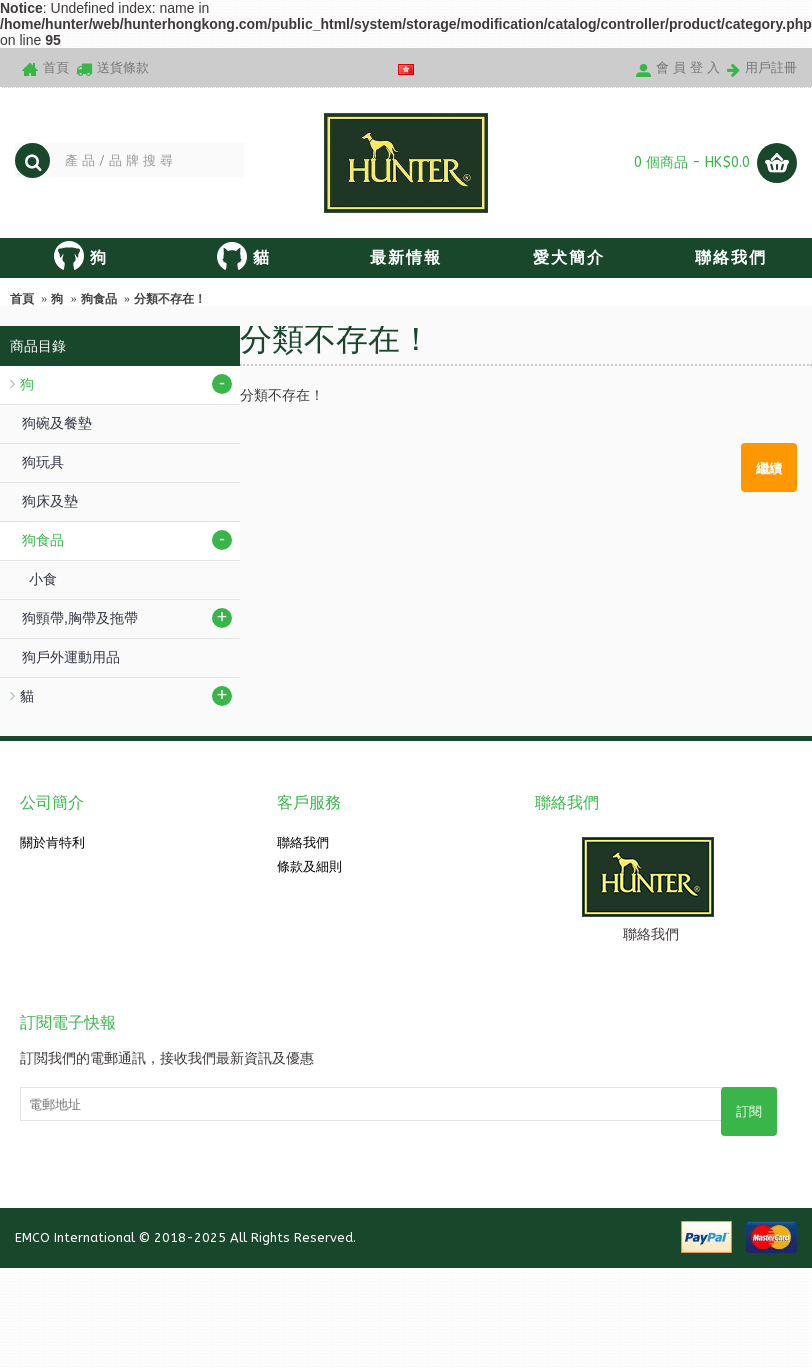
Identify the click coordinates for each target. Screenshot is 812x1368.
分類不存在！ (170, 299)
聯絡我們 (303, 842)
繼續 (769, 467)
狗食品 (99, 299)
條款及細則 (309, 866)
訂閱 (749, 1111)
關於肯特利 (52, 842)
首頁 (22, 299)
